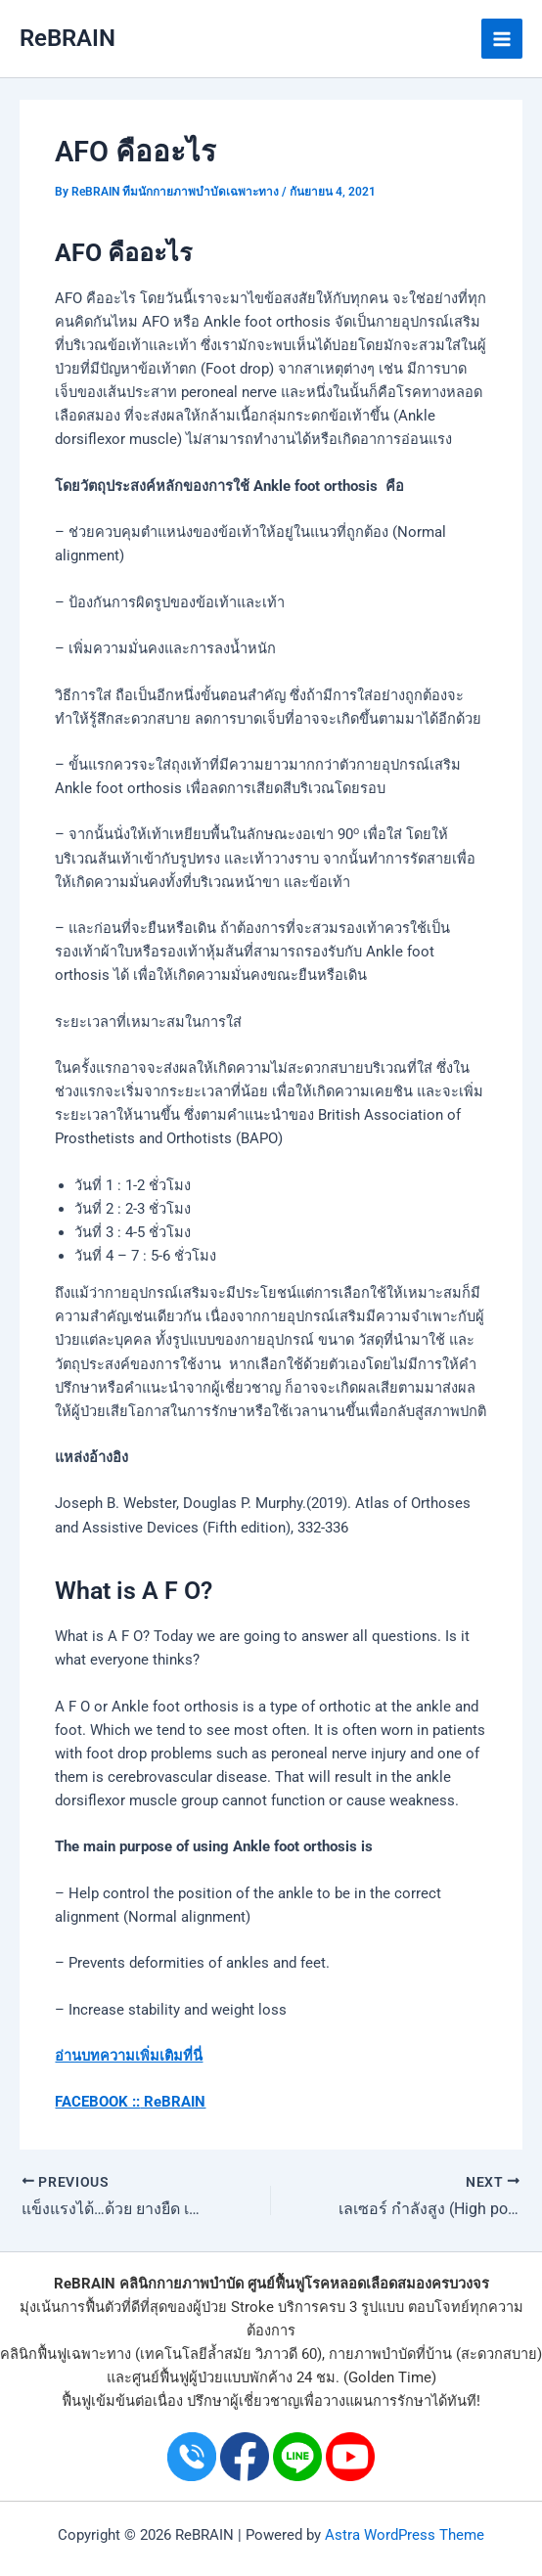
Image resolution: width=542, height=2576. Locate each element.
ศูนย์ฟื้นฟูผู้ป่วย (177, 2377)
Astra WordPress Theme (404, 2535)
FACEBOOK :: (97, 2101)
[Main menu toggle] (501, 39)
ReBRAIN (67, 38)
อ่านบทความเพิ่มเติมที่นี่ (129, 2056)
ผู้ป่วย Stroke (233, 2307)
